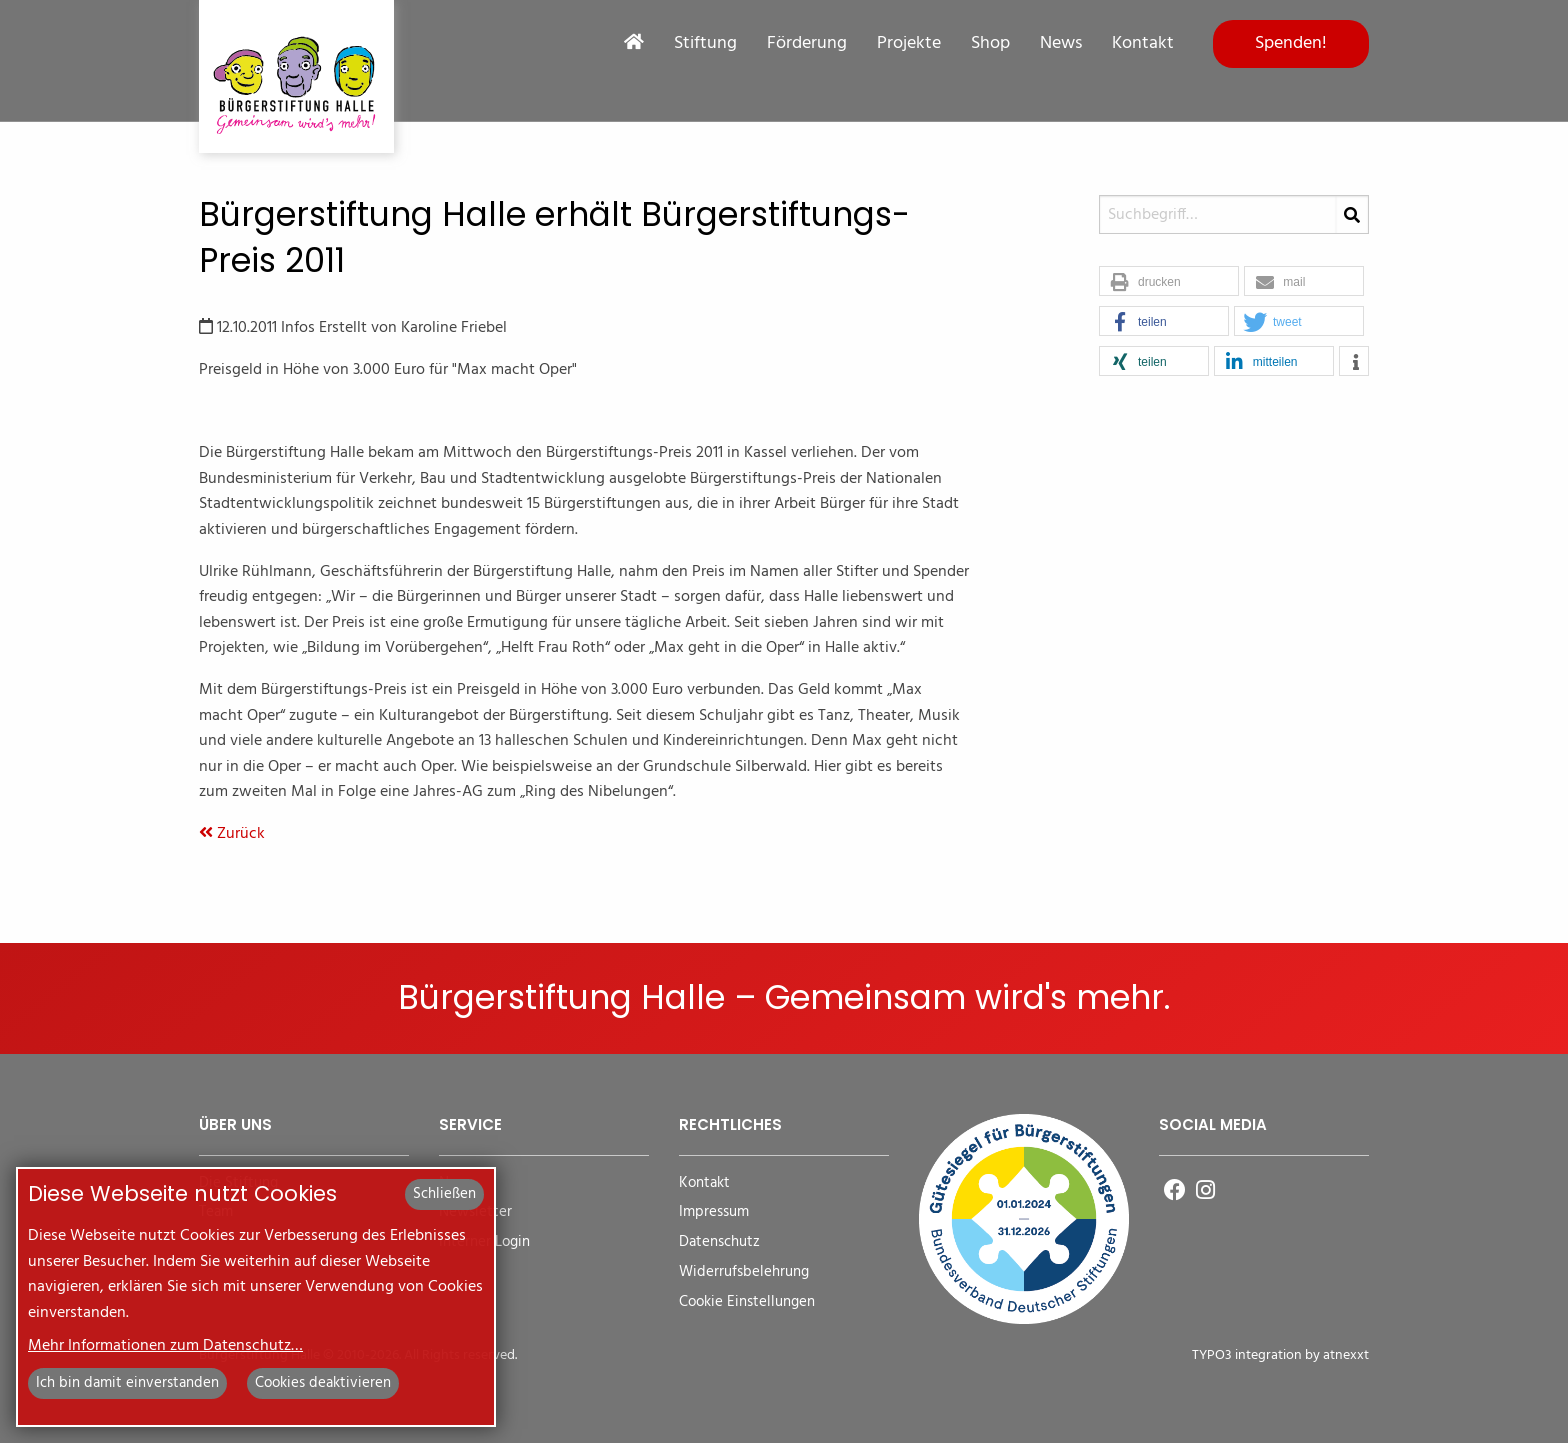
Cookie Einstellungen (747, 1302)
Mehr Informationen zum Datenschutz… (165, 1346)
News (1061, 44)
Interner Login (484, 1242)
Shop (990, 44)
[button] (1169, 282)
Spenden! (1291, 43)
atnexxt (1346, 1355)
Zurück (232, 834)
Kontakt (1143, 44)
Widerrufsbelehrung (744, 1272)
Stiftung (705, 44)
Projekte (909, 44)
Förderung (807, 44)
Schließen (444, 1194)
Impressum (714, 1212)
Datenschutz (719, 1242)
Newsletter (475, 1212)
